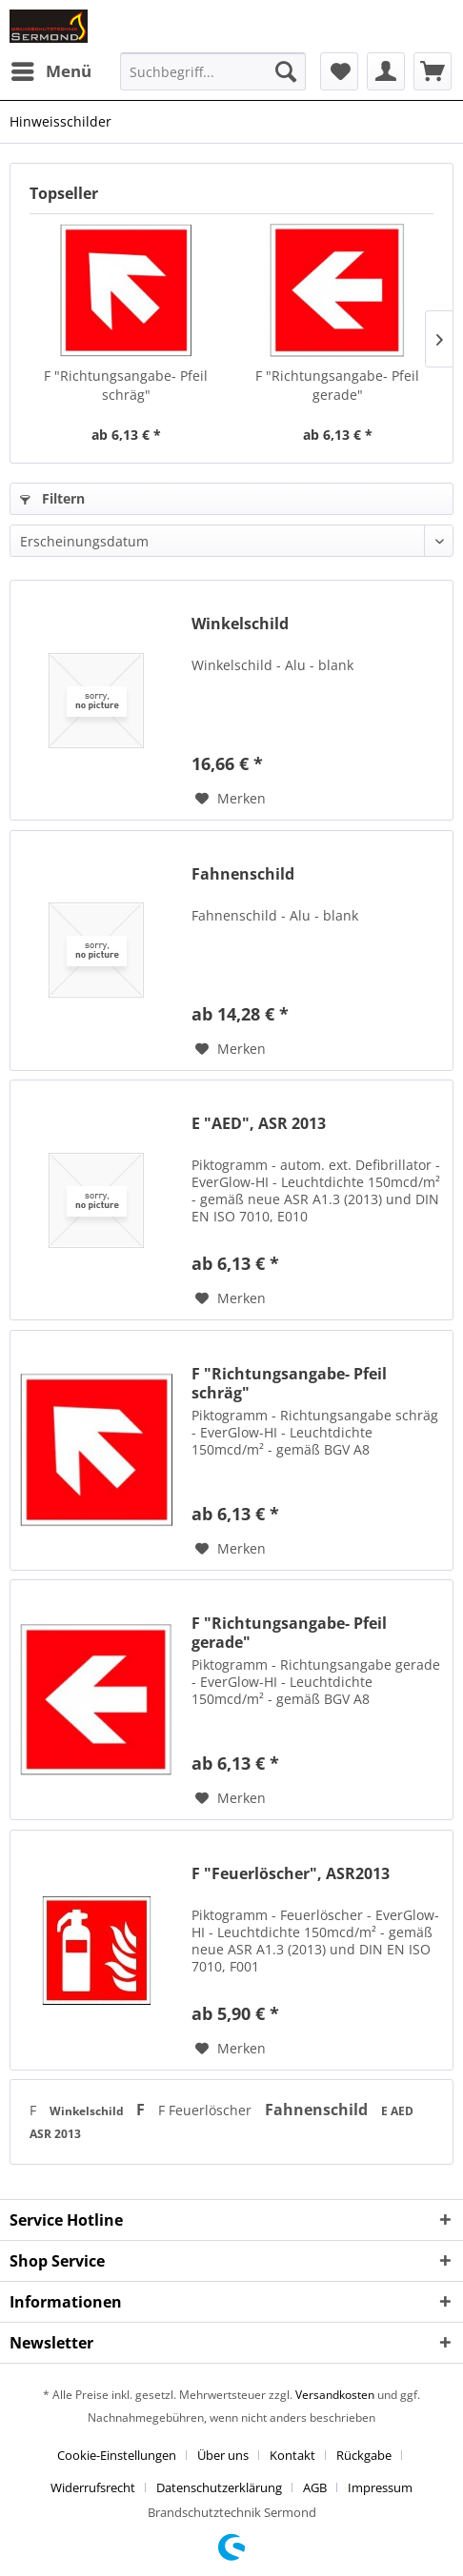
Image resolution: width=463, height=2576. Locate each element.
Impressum (380, 2487)
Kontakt (292, 2455)
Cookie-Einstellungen (116, 2455)
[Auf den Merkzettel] (230, 798)
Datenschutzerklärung (219, 2487)
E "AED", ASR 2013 (258, 1124)
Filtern (52, 498)
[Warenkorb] (432, 71)
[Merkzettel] (339, 71)
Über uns (223, 2455)
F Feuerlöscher (206, 2110)
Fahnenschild (242, 874)
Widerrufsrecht (92, 2487)
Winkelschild (240, 624)
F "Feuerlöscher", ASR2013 (290, 1874)
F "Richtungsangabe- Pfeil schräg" (126, 385)
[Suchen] (286, 71)
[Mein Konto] (386, 71)
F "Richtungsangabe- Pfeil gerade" (337, 385)
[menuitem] (50, 71)
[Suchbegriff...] (212, 71)
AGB (315, 2487)
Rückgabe (364, 2455)
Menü (51, 69)
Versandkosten (334, 2395)
